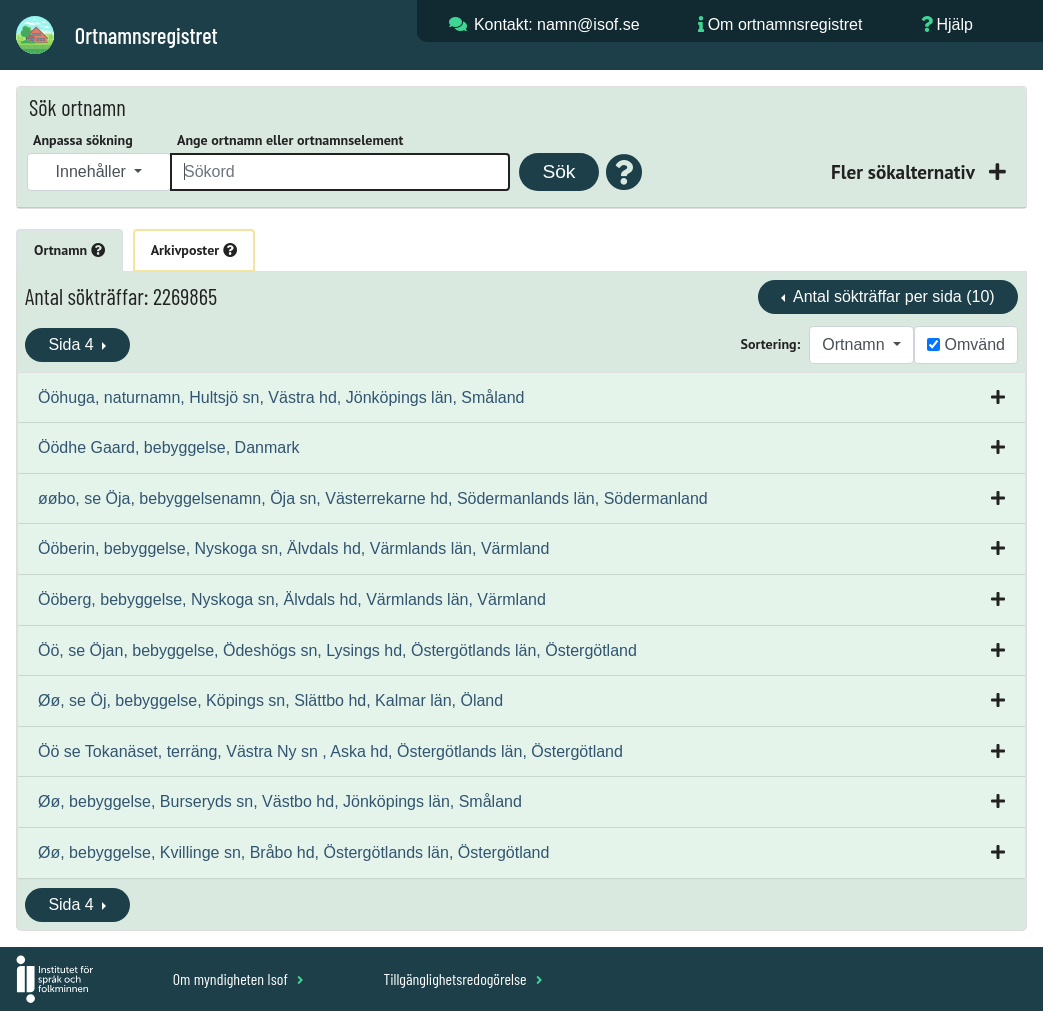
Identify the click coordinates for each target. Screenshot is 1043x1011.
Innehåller (93, 171)
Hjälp (954, 24)
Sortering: (771, 344)
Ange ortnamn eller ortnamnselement (290, 140)
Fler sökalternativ (905, 171)
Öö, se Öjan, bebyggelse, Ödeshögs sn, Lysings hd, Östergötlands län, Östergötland (337, 650)
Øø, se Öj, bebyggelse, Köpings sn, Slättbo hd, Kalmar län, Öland (270, 700)
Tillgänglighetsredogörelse (462, 978)
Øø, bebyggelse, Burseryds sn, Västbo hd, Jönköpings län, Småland (280, 801)
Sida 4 (73, 344)
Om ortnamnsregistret (785, 24)
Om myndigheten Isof (238, 978)
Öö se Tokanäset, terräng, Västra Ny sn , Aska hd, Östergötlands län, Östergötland (330, 751)
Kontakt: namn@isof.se (557, 24)
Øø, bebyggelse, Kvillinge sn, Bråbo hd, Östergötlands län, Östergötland (293, 852)
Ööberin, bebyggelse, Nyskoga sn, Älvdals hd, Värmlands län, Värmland (293, 548)
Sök (558, 171)
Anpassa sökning (83, 140)
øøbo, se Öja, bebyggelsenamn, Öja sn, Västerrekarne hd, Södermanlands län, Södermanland (373, 498)
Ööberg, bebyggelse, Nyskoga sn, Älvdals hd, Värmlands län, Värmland (292, 599)
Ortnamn (69, 250)
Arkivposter (194, 250)
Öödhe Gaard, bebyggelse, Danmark (168, 447)
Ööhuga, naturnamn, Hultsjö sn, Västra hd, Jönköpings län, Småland (281, 397)
